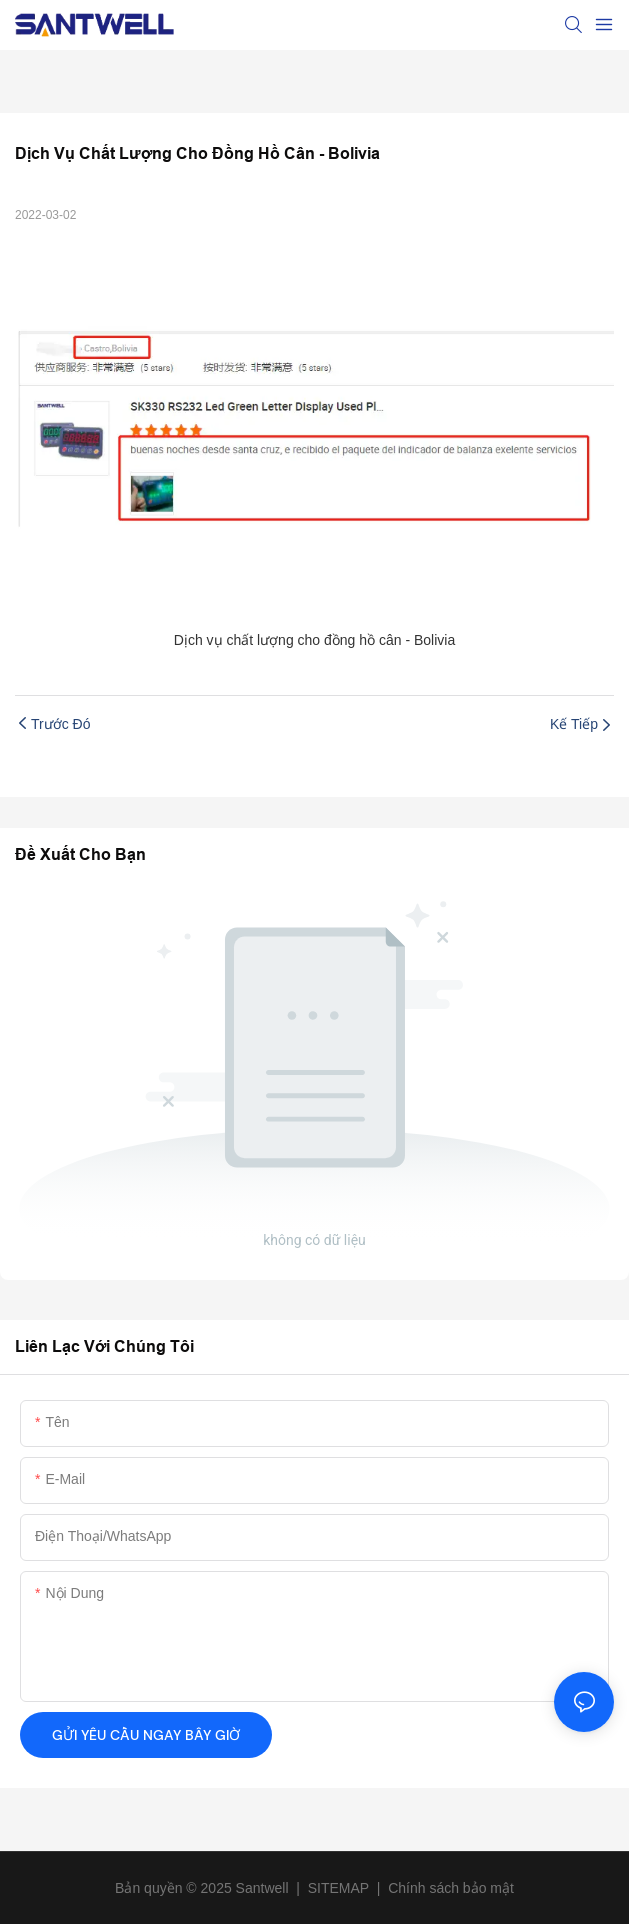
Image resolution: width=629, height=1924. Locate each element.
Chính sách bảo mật (451, 1888)
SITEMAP (338, 1888)
